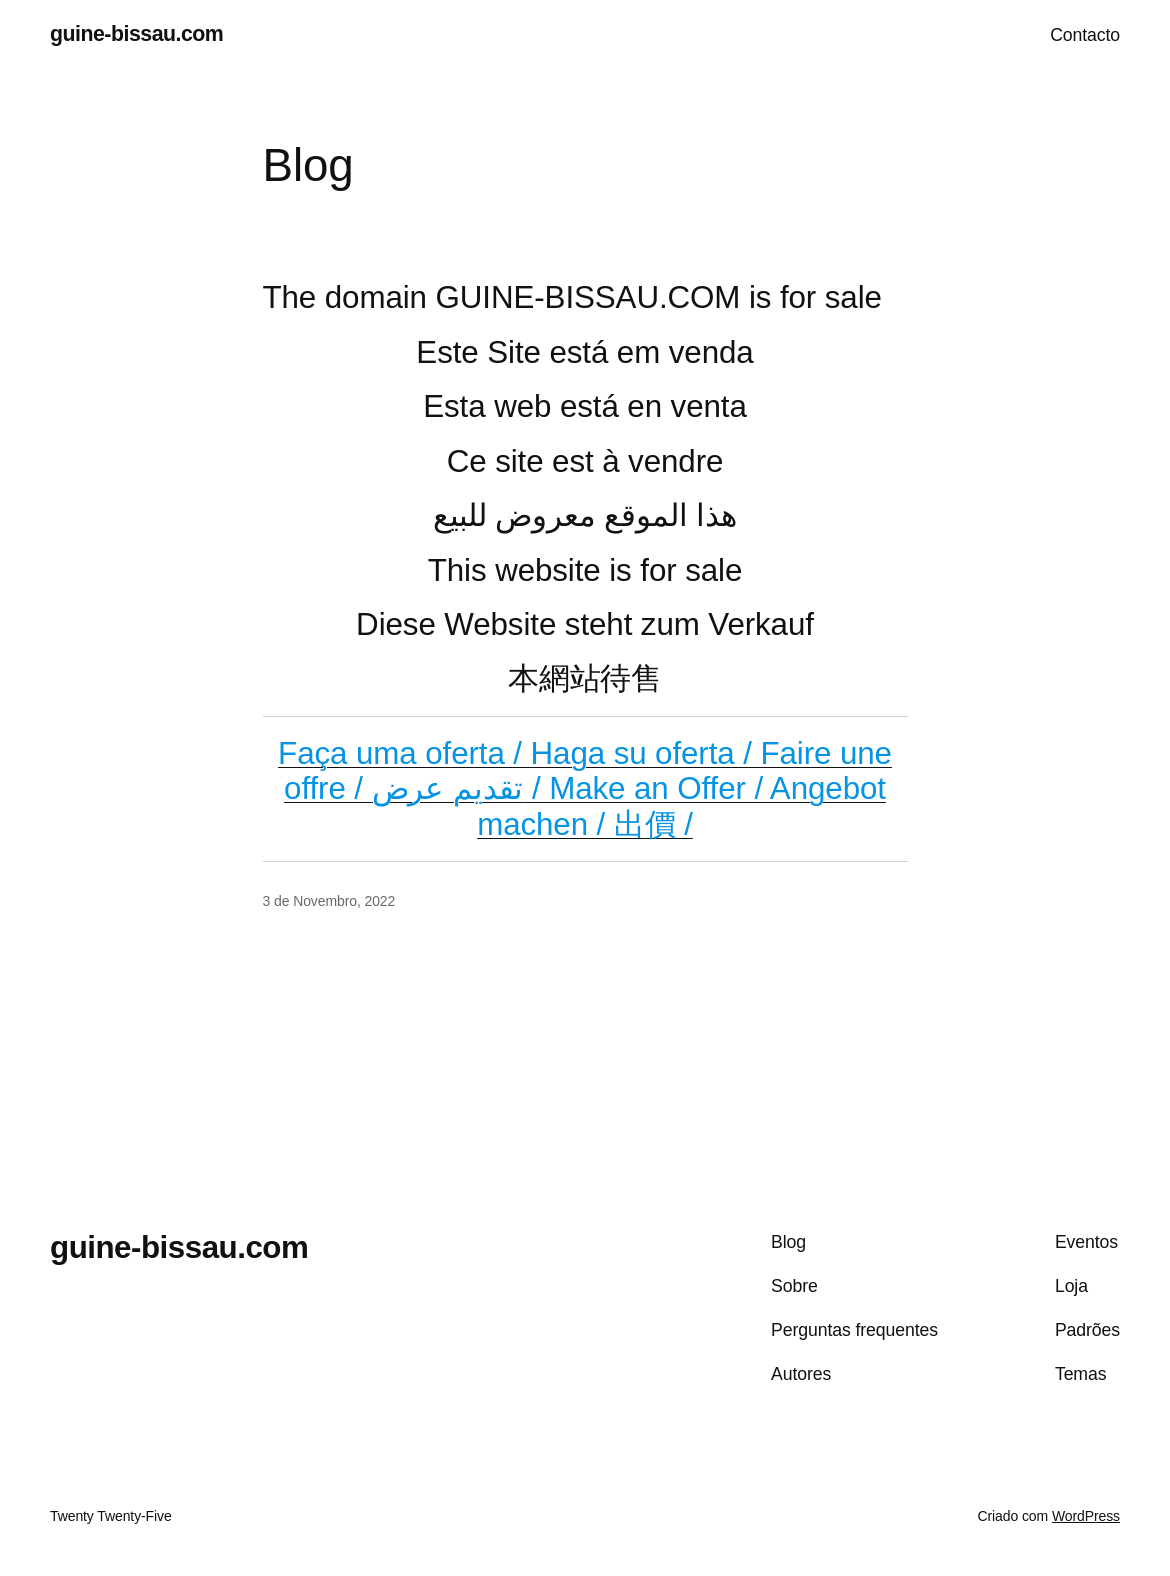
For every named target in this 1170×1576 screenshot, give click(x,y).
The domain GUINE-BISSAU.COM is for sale (572, 297)
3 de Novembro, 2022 (329, 901)
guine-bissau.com (136, 34)
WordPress (1086, 1516)
